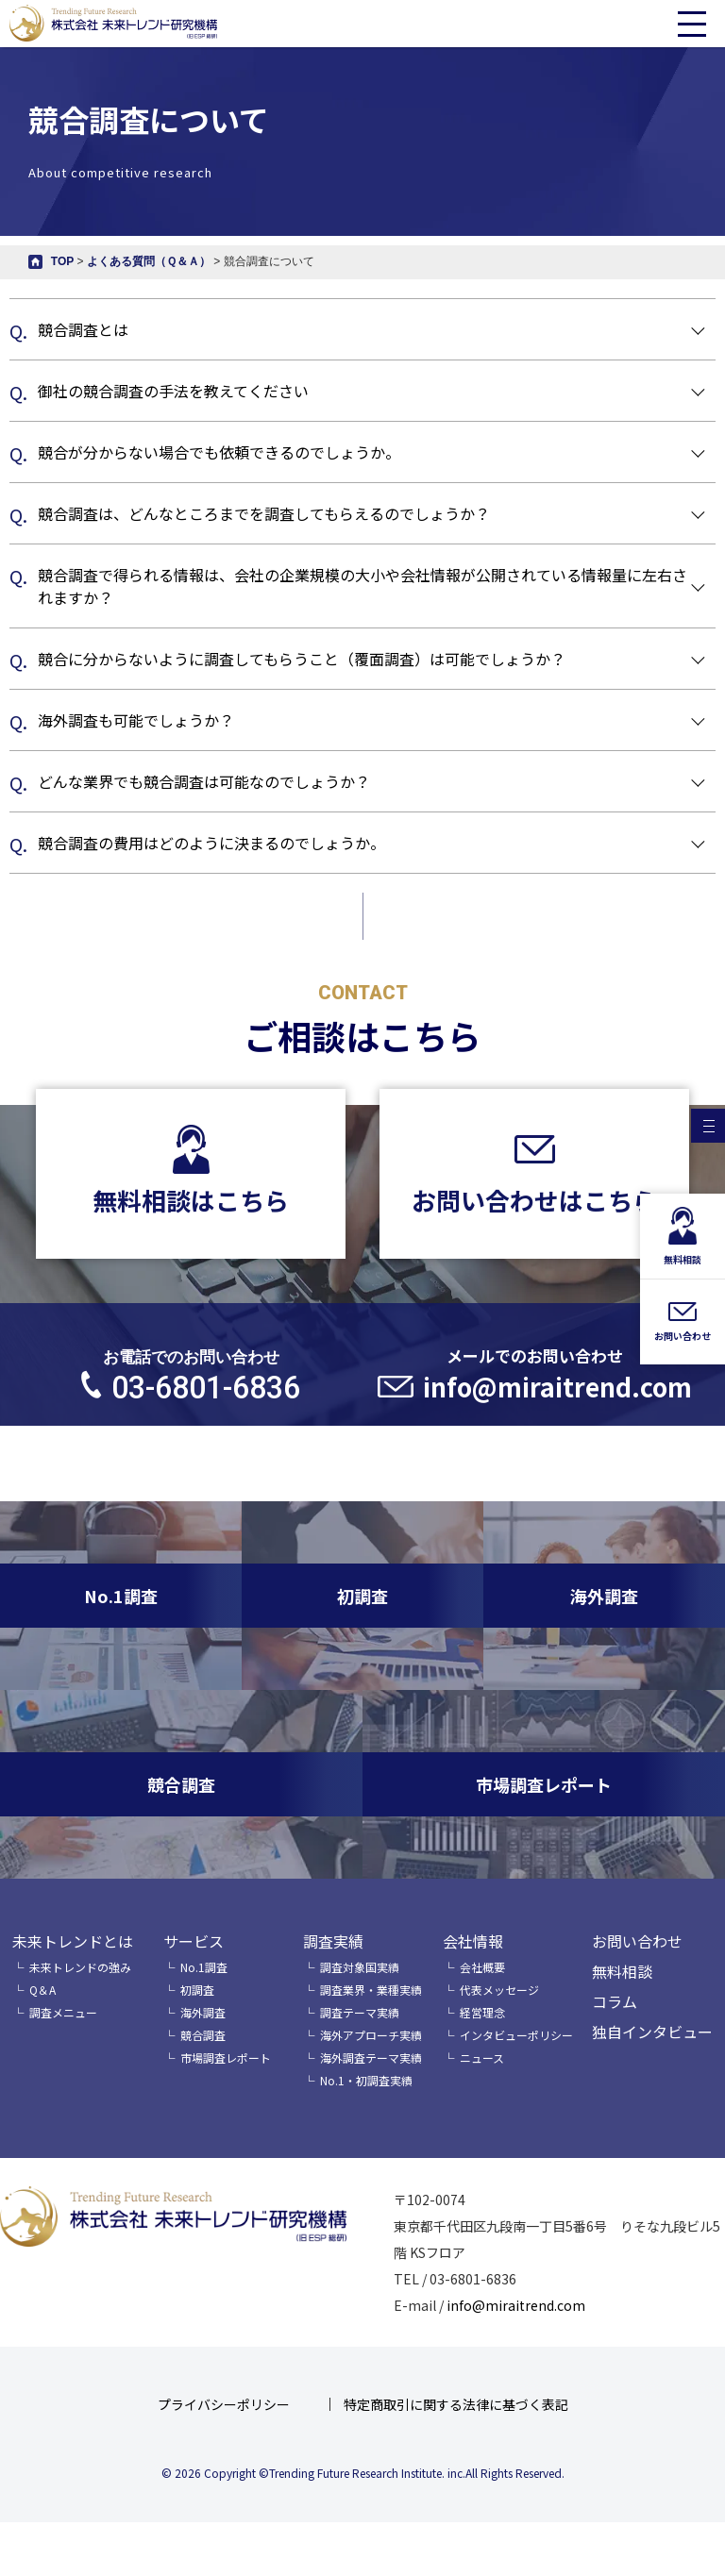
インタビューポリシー (516, 2035)
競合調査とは (83, 329)
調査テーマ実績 (359, 2012)
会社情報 (473, 1941)
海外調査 (203, 2012)
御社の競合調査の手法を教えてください (173, 390)
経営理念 (482, 2012)
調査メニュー (63, 2012)
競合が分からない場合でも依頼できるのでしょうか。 (219, 452)
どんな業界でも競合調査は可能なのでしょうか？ (204, 781)
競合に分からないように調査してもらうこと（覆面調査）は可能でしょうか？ (301, 658)
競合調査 (203, 2035)
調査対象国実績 (359, 1967)
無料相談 (622, 1971)
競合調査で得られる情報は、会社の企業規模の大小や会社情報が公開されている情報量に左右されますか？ (362, 586)
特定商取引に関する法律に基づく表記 (456, 2404)
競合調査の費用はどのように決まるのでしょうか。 (211, 842)
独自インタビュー (652, 2031)
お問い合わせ (637, 1941)
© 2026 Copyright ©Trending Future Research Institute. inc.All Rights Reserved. (363, 2473)
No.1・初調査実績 (366, 2080)
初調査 (197, 1990)
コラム (614, 2001)
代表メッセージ (499, 1990)
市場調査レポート (225, 2057)
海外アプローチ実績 (371, 2035)
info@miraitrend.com (516, 2305)
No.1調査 (204, 1967)
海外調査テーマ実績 (371, 2057)
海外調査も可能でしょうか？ (136, 720)
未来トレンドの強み (80, 1967)
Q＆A (42, 1990)
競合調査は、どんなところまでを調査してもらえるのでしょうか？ (264, 513)
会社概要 (482, 1967)
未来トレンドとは (72, 1941)
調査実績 (333, 1941)
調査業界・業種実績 (371, 1990)
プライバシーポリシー (224, 2404)
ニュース (482, 2057)
